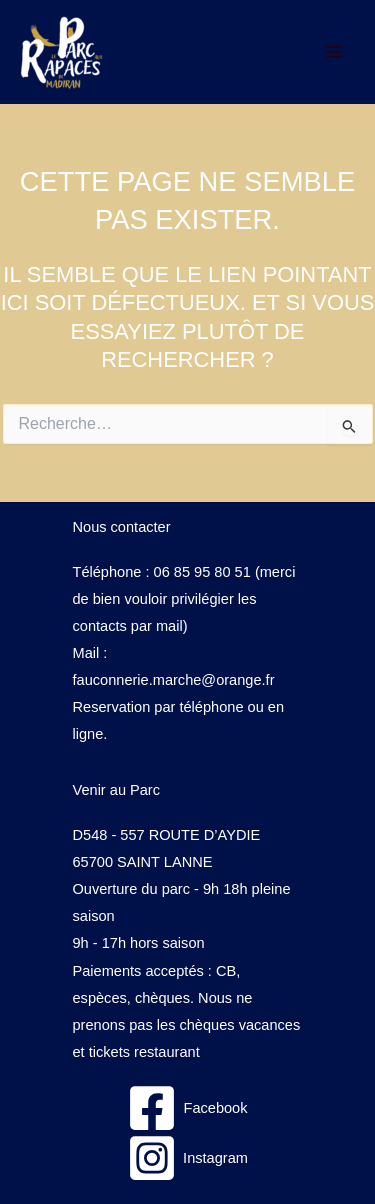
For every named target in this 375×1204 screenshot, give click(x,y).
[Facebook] (188, 1108)
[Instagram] (187, 1158)
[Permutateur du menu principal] (334, 52)
